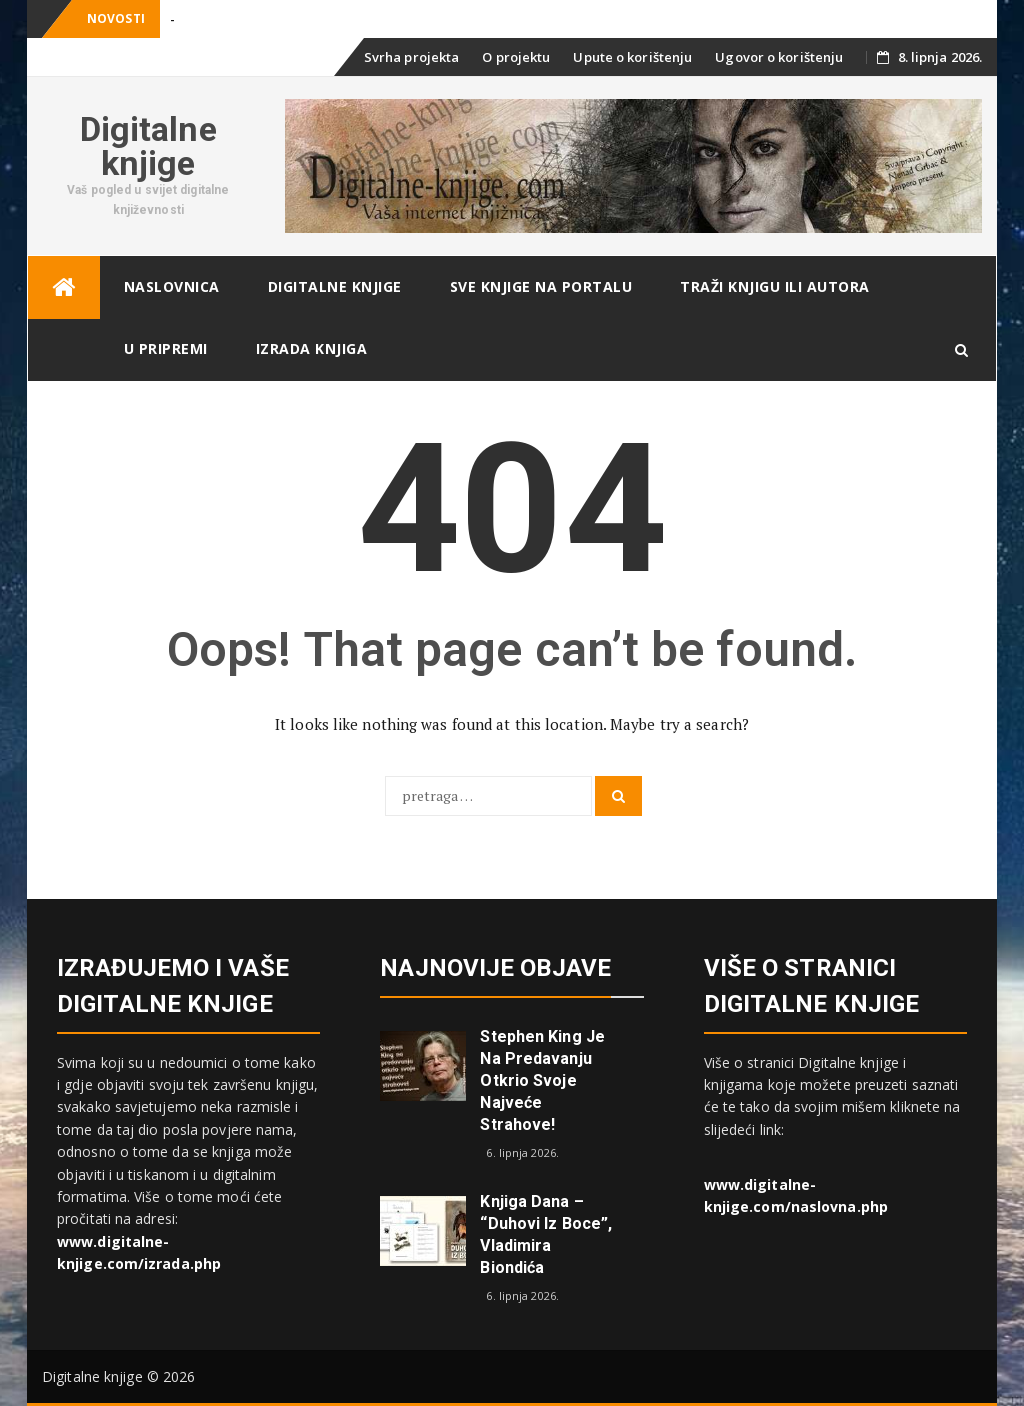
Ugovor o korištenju (779, 57)
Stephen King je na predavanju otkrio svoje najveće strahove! (542, 1080)
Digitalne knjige (148, 146)
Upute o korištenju (632, 57)
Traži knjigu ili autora (775, 286)
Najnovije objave (495, 968)
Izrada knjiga (312, 348)
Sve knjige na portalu (541, 286)
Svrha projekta (411, 57)
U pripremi (166, 348)
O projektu (516, 57)
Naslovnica (172, 286)
